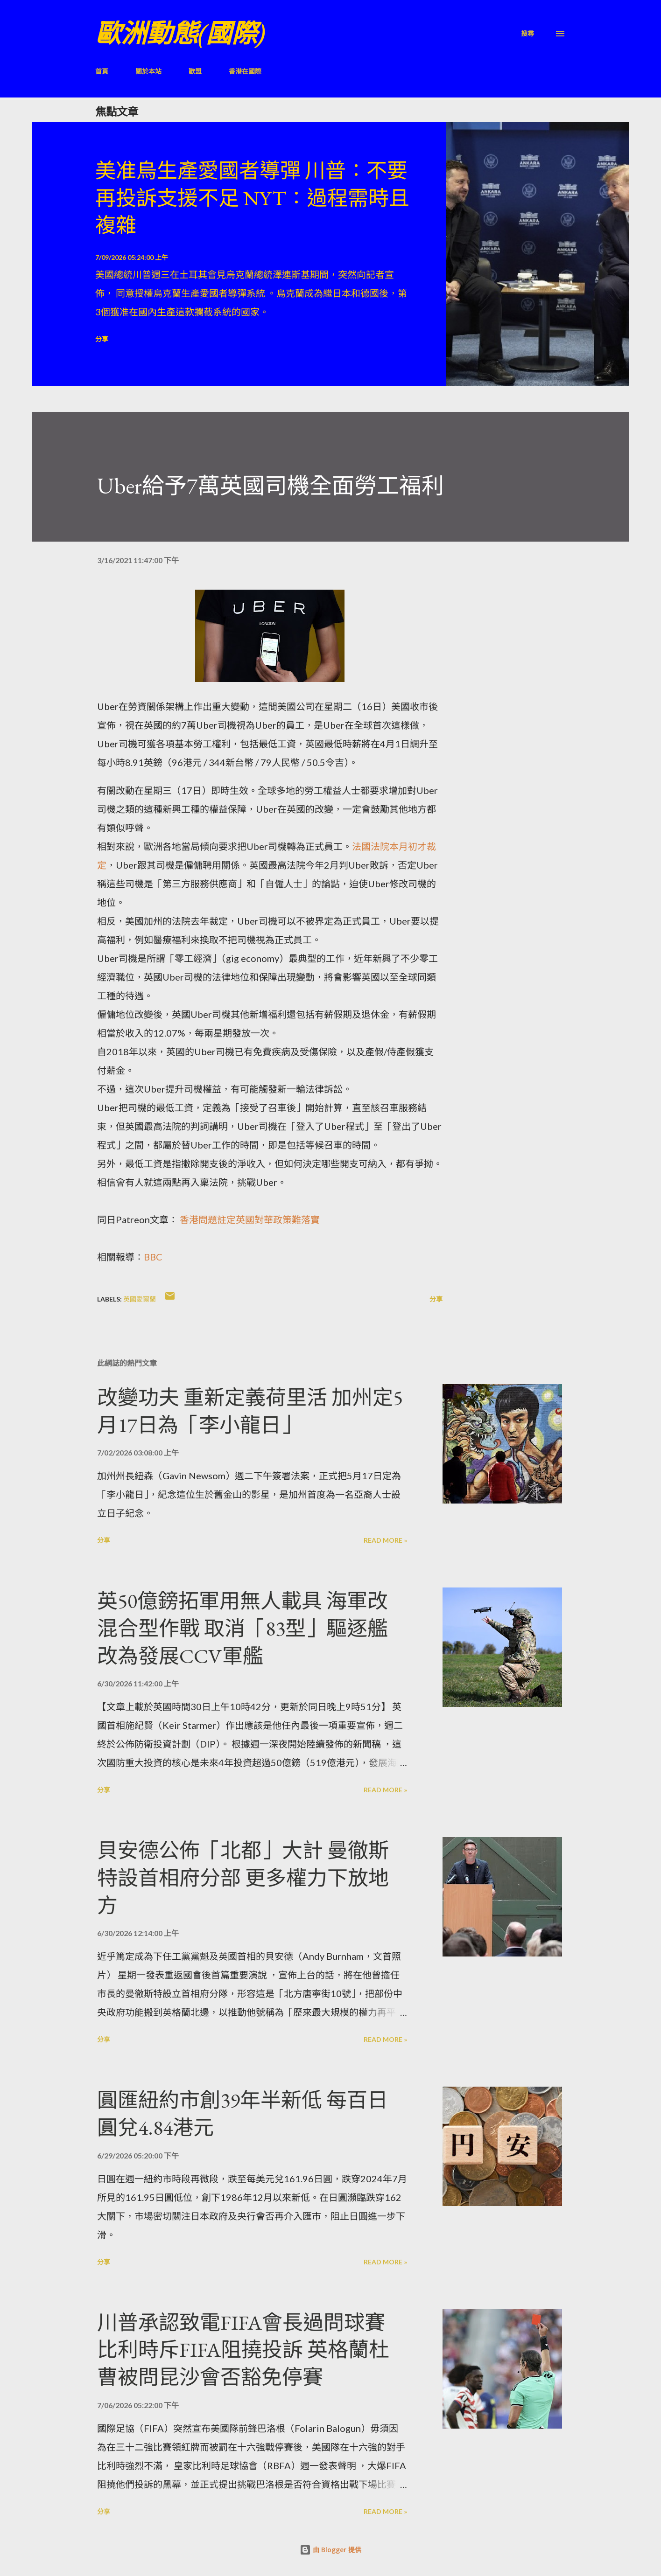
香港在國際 (245, 71)
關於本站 (148, 71)
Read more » (385, 1540)
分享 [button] (101, 339)
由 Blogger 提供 (330, 2549)
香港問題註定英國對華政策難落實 (250, 1219)
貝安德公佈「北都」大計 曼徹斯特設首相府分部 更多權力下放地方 (243, 1877)
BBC (153, 1256)
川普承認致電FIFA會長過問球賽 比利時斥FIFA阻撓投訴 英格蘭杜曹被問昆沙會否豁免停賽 (243, 2349)
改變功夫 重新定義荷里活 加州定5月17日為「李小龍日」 (250, 1411)
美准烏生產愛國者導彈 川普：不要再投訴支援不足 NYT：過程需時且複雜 (252, 197)
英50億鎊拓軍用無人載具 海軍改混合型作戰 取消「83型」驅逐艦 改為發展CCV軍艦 (242, 1628)
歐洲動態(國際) (180, 33)
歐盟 (195, 71)
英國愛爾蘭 (139, 1299)
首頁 (101, 71)
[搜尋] (527, 33)
